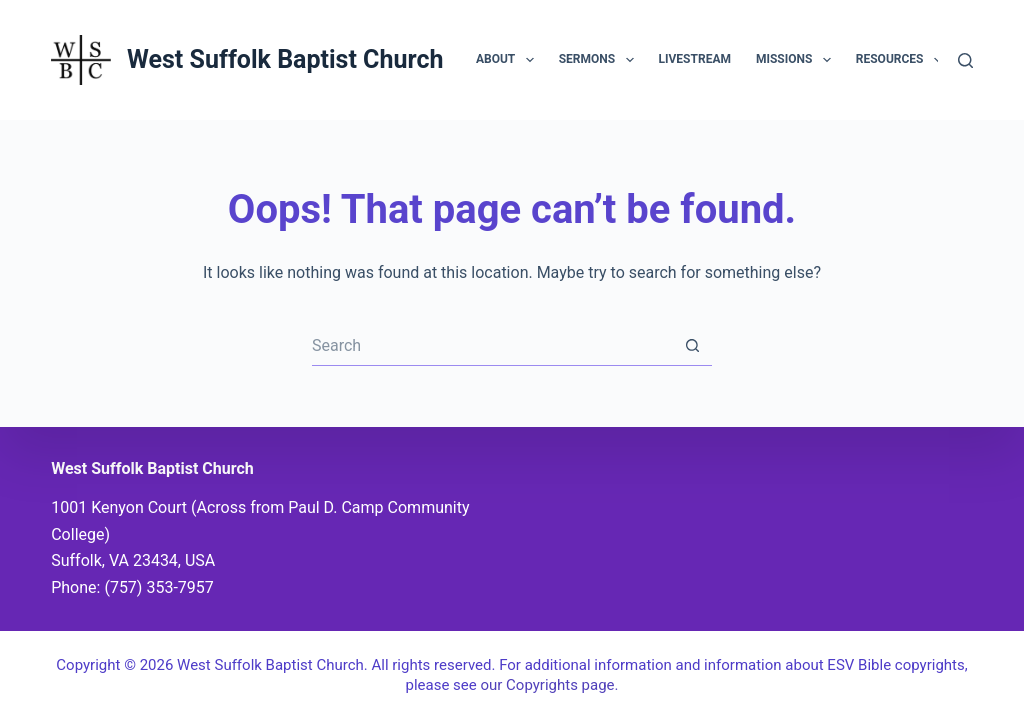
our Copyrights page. (549, 685)
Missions (797, 60)
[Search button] (692, 346)
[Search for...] (492, 346)
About (509, 60)
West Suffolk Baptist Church (285, 59)
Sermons (600, 60)
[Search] (965, 60)
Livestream (695, 59)
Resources (903, 60)
